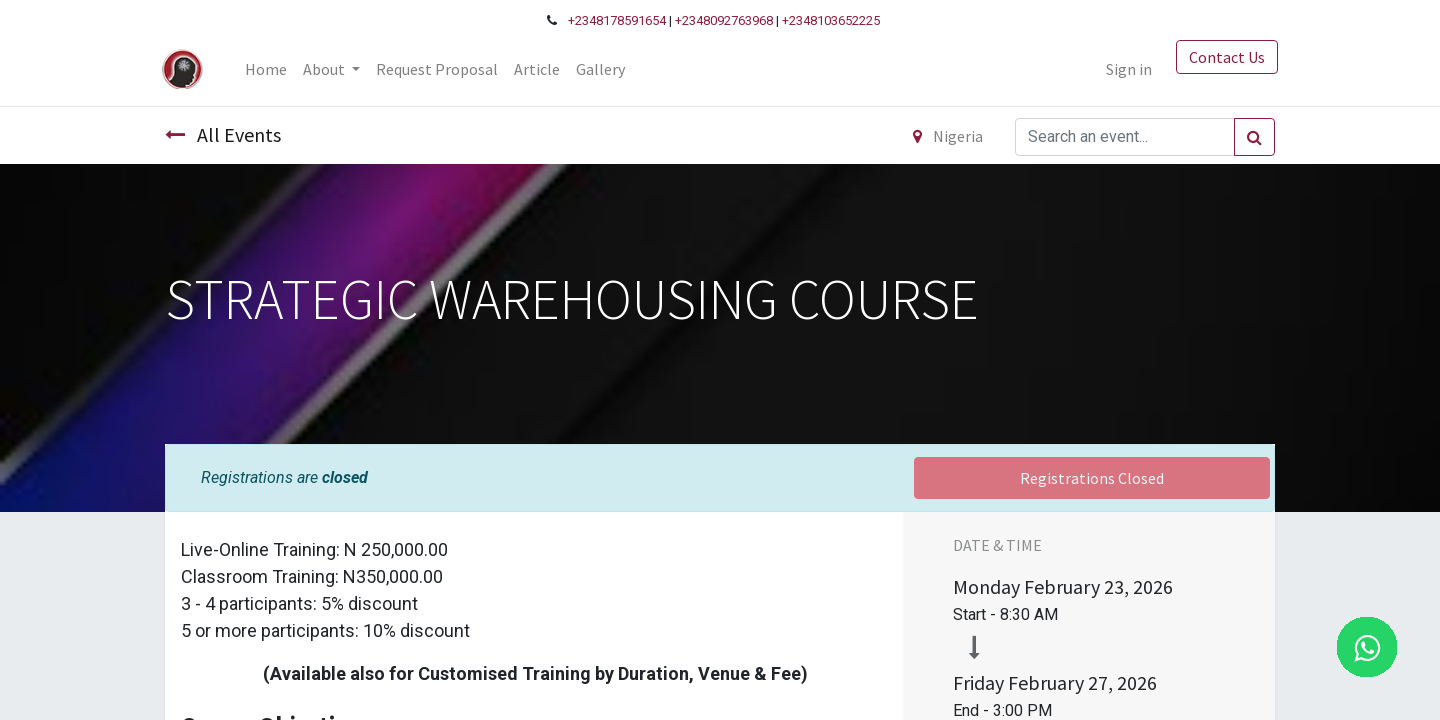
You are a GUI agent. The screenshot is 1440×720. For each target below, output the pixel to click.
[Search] (1254, 137)
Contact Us (1224, 57)
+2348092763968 (724, 20)
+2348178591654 (617, 20)
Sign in (1126, 69)
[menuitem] (269, 69)
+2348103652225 (831, 20)
